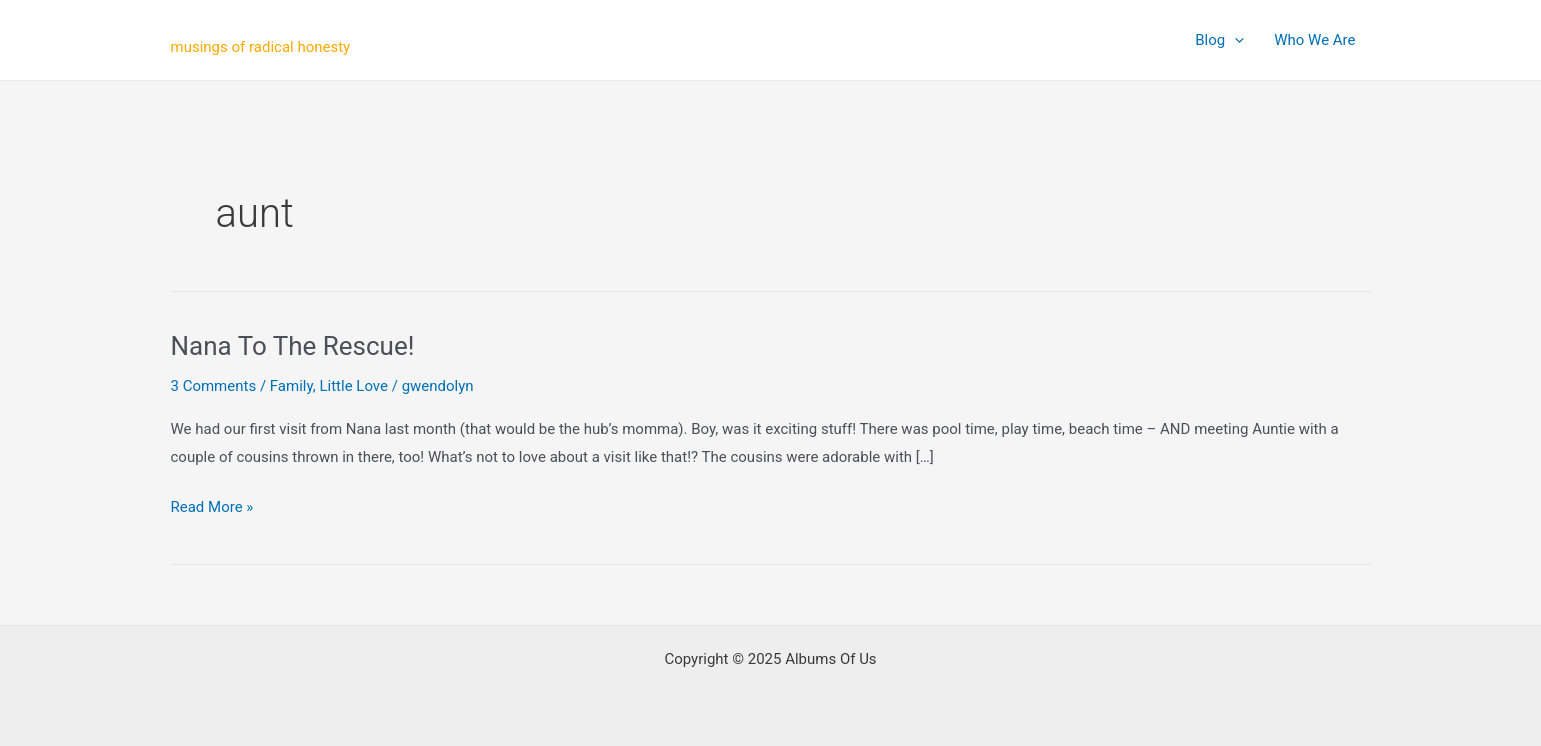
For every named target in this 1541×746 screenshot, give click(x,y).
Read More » (212, 508)
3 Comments (214, 386)
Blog (1219, 40)
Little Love (353, 386)
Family (291, 386)
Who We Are (1314, 40)
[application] (1234, 40)
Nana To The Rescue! (293, 346)
